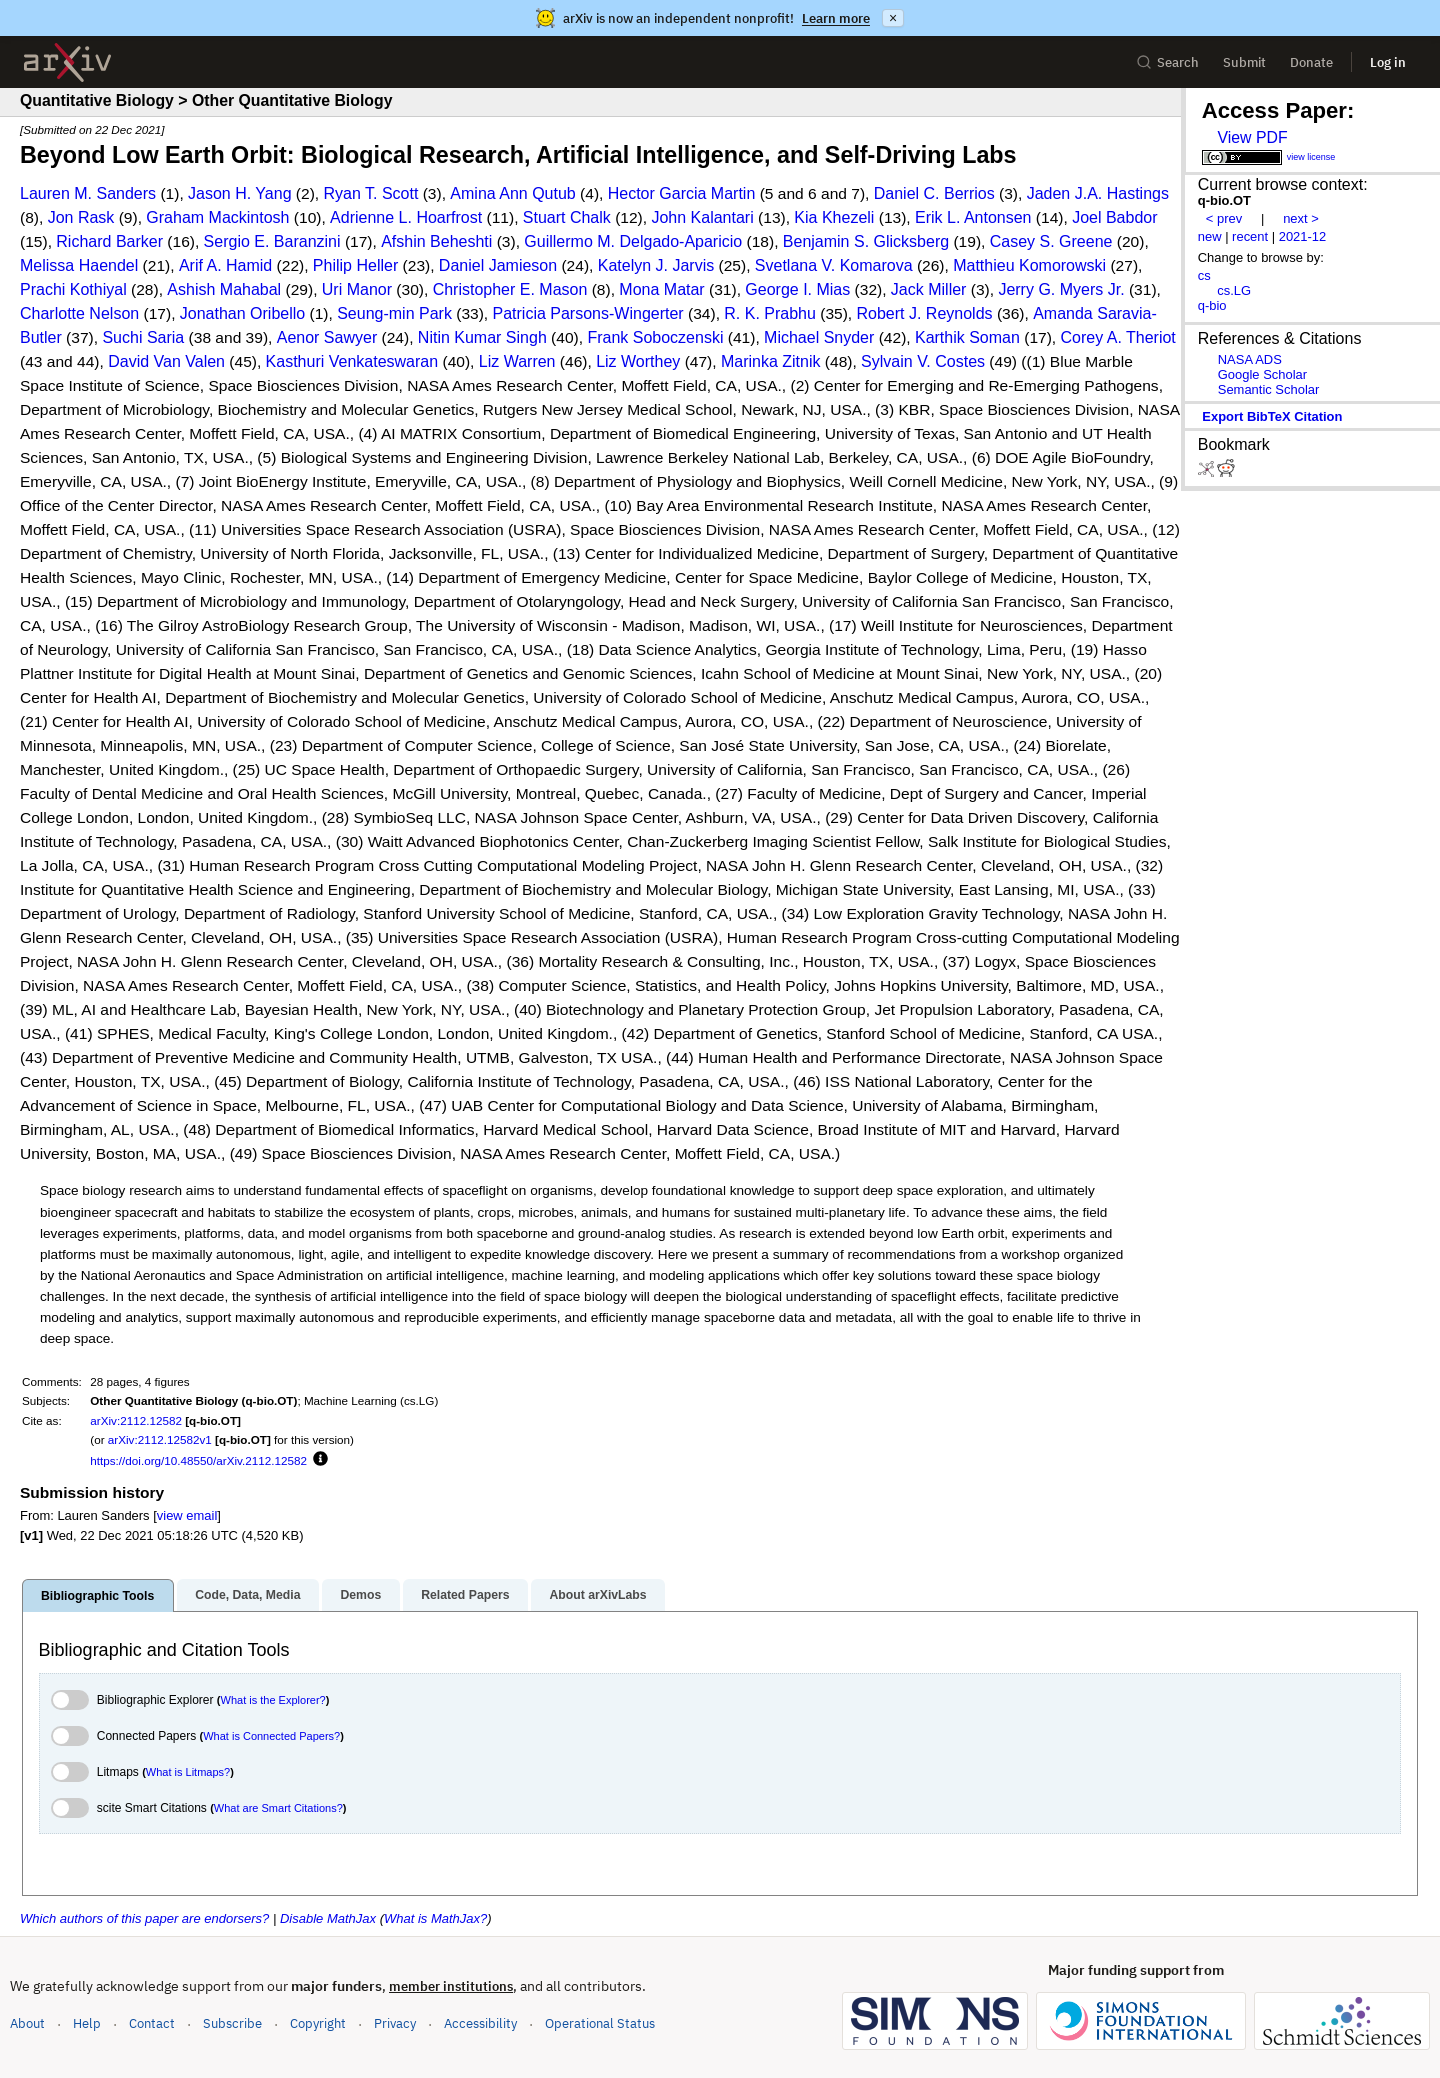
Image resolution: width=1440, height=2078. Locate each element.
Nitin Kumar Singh (482, 337)
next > (1301, 218)
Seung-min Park (394, 313)
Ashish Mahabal (224, 289)
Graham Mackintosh (217, 217)
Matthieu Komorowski (1029, 265)
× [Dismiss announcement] (893, 18)
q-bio (1212, 305)
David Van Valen (166, 361)
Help (87, 2023)
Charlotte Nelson (79, 313)
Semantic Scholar (1269, 389)
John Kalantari (702, 217)
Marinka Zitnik (771, 361)
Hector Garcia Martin (682, 193)
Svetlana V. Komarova (834, 265)
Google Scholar (1262, 374)
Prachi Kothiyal (73, 289)
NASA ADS (1250, 359)
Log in (1388, 62)
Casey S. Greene (1051, 241)
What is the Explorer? (273, 1700)
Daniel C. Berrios (934, 193)
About (27, 2023)
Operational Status (600, 2022)
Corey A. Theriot (1118, 337)
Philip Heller (355, 265)
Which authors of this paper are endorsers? (144, 1918)
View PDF (1252, 137)
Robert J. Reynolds (925, 313)
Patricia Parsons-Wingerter (588, 313)
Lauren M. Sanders (88, 193)
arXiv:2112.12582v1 (160, 1439)
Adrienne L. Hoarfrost (406, 217)
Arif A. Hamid (225, 265)
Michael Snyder (819, 337)
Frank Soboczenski (655, 337)
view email (187, 1515)
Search (1167, 62)
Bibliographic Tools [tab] (97, 1596)
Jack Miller (929, 289)
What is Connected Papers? (271, 1736)
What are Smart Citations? (278, 1808)
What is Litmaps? (188, 1772)
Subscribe (232, 2023)
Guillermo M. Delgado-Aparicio (633, 241)
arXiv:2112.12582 (136, 1420)
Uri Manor (357, 289)
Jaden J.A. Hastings (1098, 193)
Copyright (318, 2023)
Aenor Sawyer (327, 337)
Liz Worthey (638, 361)
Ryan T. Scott (371, 193)
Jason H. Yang (239, 193)
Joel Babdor (1114, 217)
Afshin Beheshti (436, 241)
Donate (1311, 62)
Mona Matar (661, 289)
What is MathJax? (435, 1918)
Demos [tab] (360, 1595)
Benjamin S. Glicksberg (866, 241)
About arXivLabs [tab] (597, 1595)
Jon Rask (81, 217)
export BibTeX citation (1272, 416)
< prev (1224, 218)
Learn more (836, 18)
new (1210, 236)
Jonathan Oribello (242, 313)
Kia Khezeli (834, 217)
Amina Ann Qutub (512, 193)
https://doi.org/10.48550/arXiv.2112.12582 (198, 1460)
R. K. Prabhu (770, 313)
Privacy (395, 2023)
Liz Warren (517, 361)
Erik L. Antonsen (973, 217)
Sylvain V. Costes (923, 361)
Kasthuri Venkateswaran (352, 361)
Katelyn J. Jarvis (656, 265)
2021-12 (1303, 236)
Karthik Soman (967, 337)
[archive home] (67, 62)
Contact (152, 2023)
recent (1250, 236)
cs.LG (1234, 290)
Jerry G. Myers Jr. (1061, 289)
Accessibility (480, 2023)
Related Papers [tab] (465, 1595)
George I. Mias (797, 289)
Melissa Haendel (79, 265)
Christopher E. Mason (510, 289)
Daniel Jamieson (498, 265)
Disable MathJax (328, 1918)
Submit (1244, 62)
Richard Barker (109, 241)
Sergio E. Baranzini (272, 241)
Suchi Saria (143, 337)
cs (1204, 275)
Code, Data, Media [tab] (247, 1595)
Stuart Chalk (567, 217)
